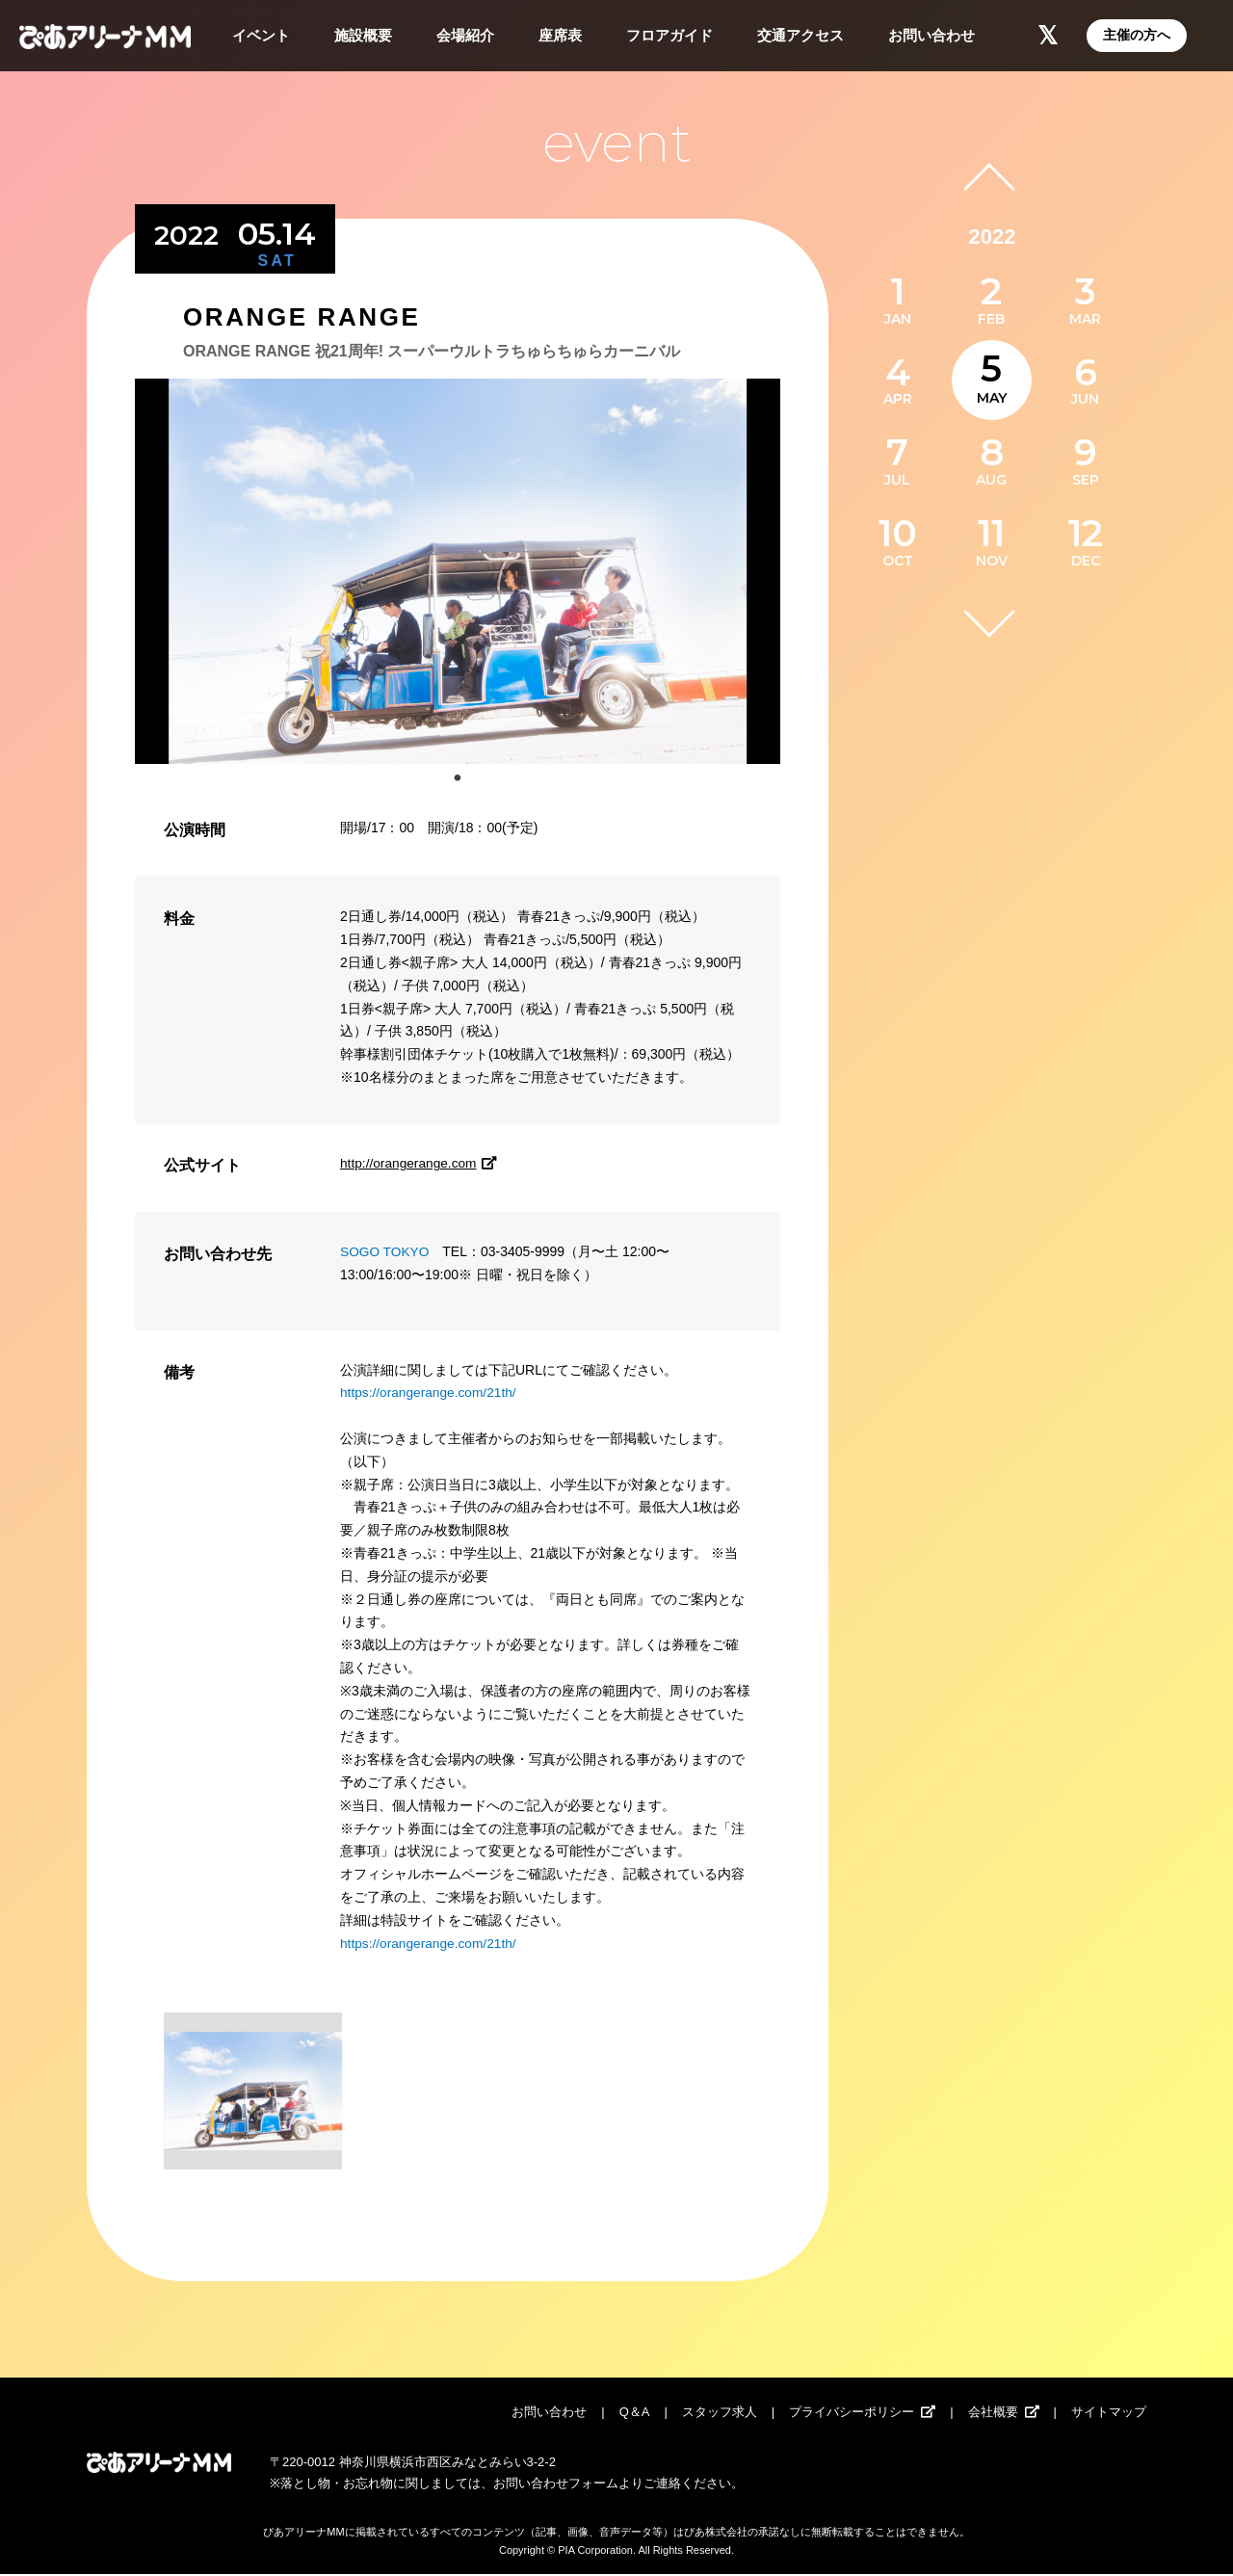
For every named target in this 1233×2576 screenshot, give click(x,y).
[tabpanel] (457, 571)
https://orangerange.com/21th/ (430, 1392)
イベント (261, 35)
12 (1085, 533)
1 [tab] (457, 778)
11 (991, 533)
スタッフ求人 (719, 2413)
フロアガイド (669, 35)
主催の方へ (1136, 34)
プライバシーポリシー (851, 2413)
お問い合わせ (931, 35)
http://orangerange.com (422, 1162)
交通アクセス (800, 35)
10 (898, 533)
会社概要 (993, 2413)
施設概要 (363, 35)
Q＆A (634, 2413)
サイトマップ (1108, 2413)
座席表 (560, 35)
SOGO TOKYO (385, 1251)
